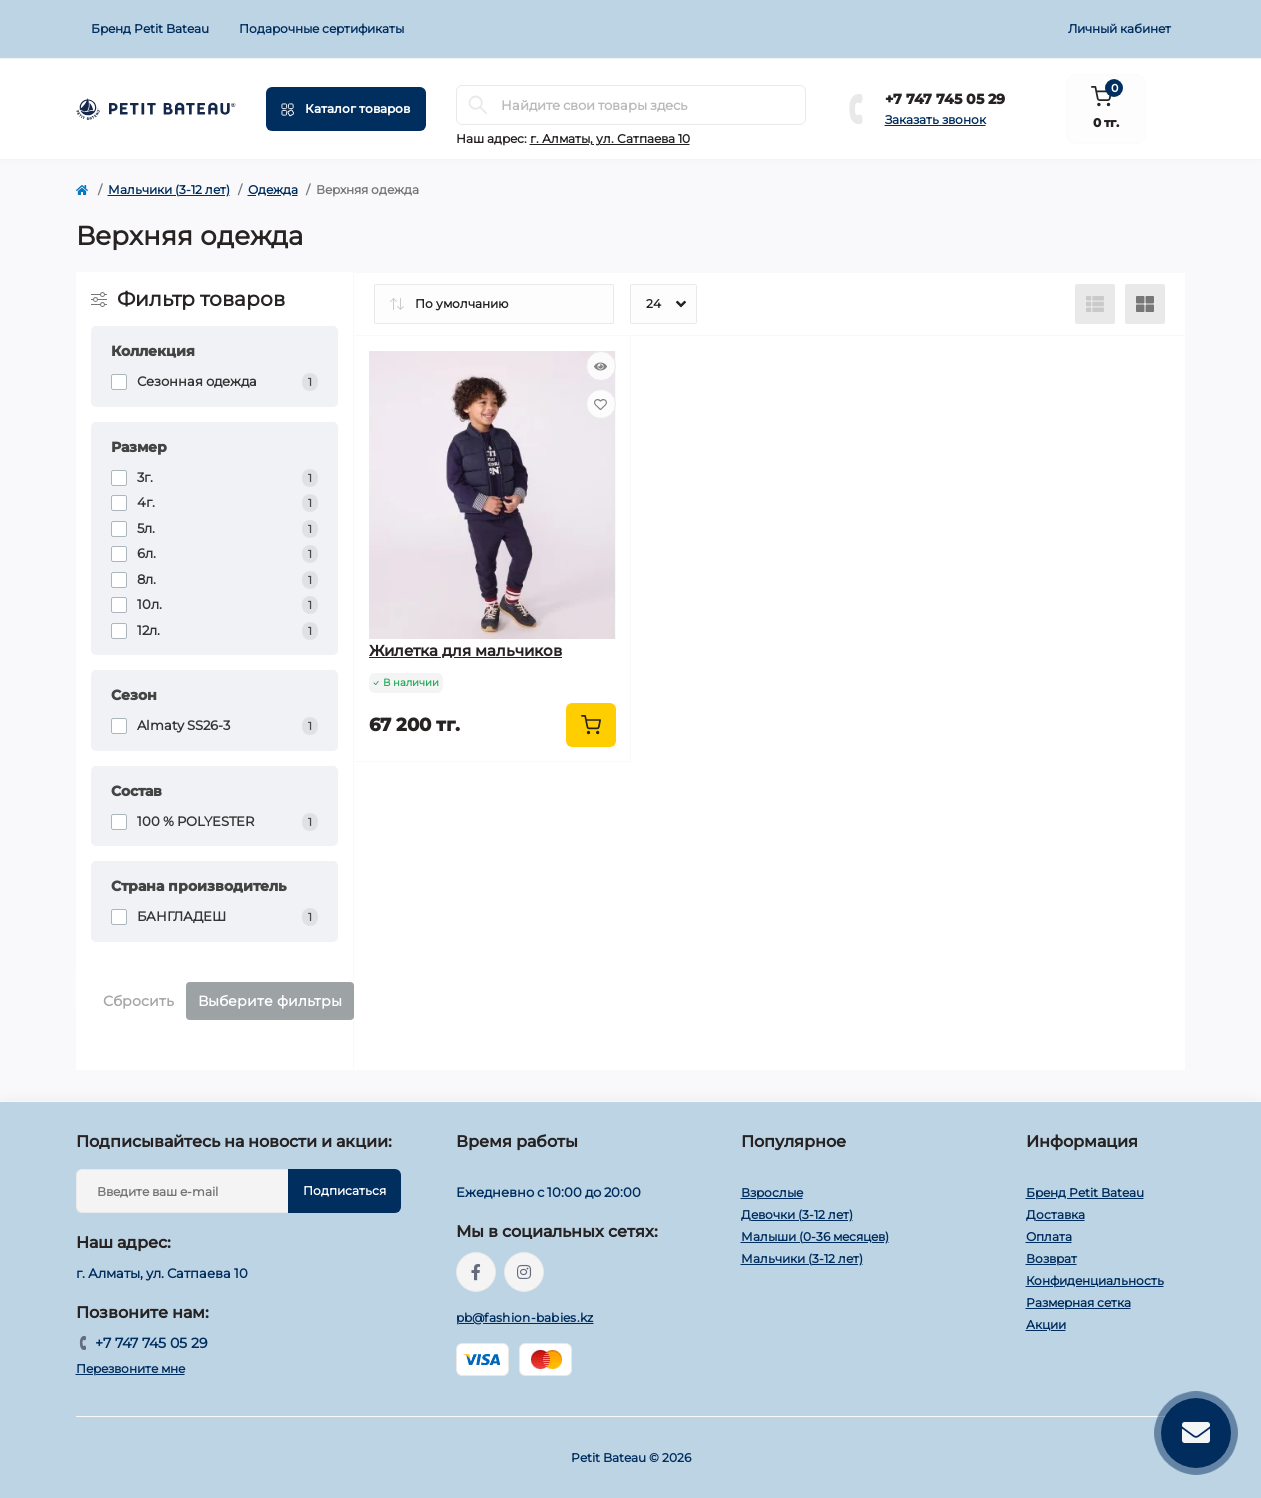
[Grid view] (1145, 304)
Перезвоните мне (130, 1368)
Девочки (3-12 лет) (797, 1214)
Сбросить (138, 1001)
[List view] (1095, 304)
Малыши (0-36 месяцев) (815, 1236)
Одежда (273, 189)
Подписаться (344, 1190)
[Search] (478, 105)
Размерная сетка (1078, 1302)
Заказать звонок (935, 119)
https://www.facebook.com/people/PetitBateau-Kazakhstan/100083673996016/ (476, 1272)
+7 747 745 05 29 (945, 99)
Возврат (1051, 1258)
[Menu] (346, 109)
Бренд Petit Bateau (150, 28)
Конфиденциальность (1095, 1280)
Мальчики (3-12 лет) (169, 189)
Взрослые (772, 1192)
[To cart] (591, 725)
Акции (1046, 1324)
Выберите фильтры (270, 1001)
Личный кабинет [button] (1119, 28)
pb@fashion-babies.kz (525, 1317)
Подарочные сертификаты (321, 28)
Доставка (1055, 1214)
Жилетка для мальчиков (465, 650)
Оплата (1049, 1236)
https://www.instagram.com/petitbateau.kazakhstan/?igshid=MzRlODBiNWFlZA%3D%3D (524, 1272)
